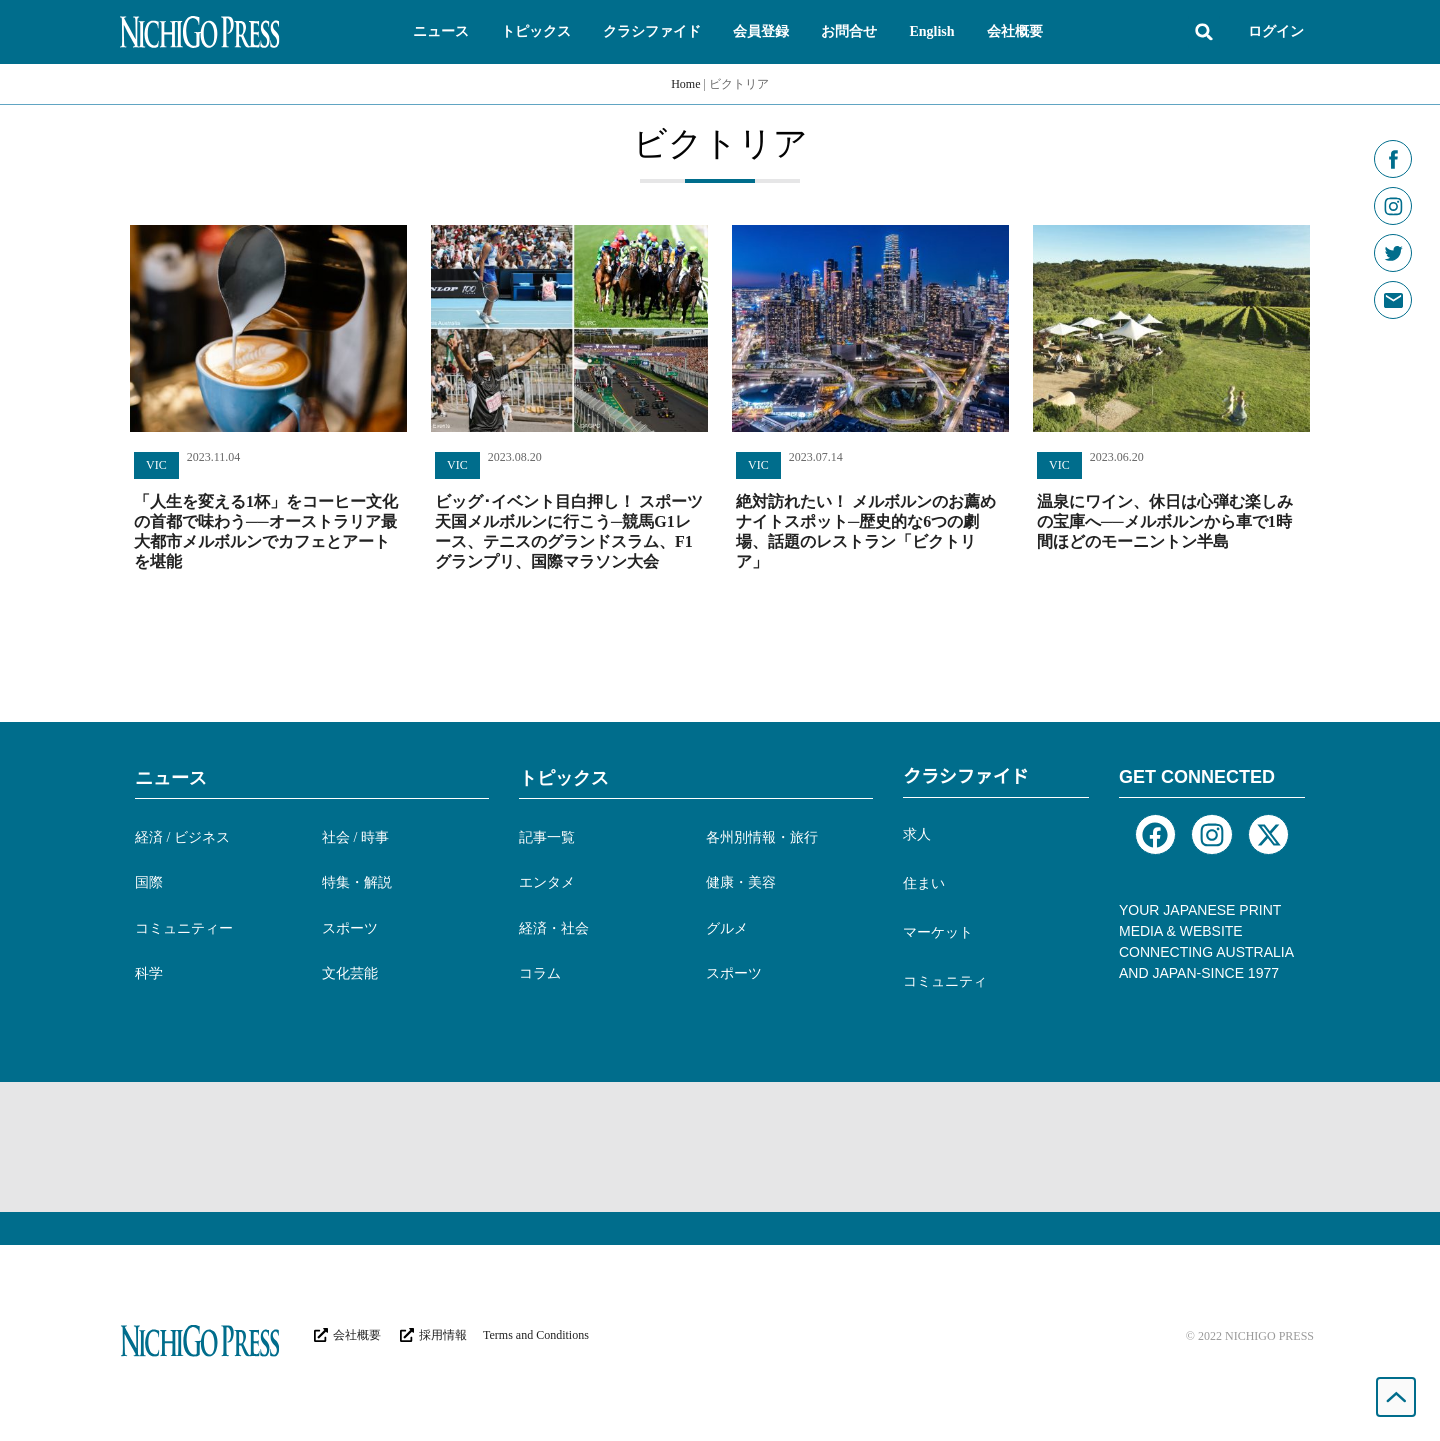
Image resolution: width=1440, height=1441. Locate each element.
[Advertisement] (720, 1147)
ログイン (1276, 31)
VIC (156, 465)
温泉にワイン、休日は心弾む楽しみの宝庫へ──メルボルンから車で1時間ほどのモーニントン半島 (1165, 521)
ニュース (171, 778)
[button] (441, 32)
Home (685, 84)
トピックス (564, 778)
